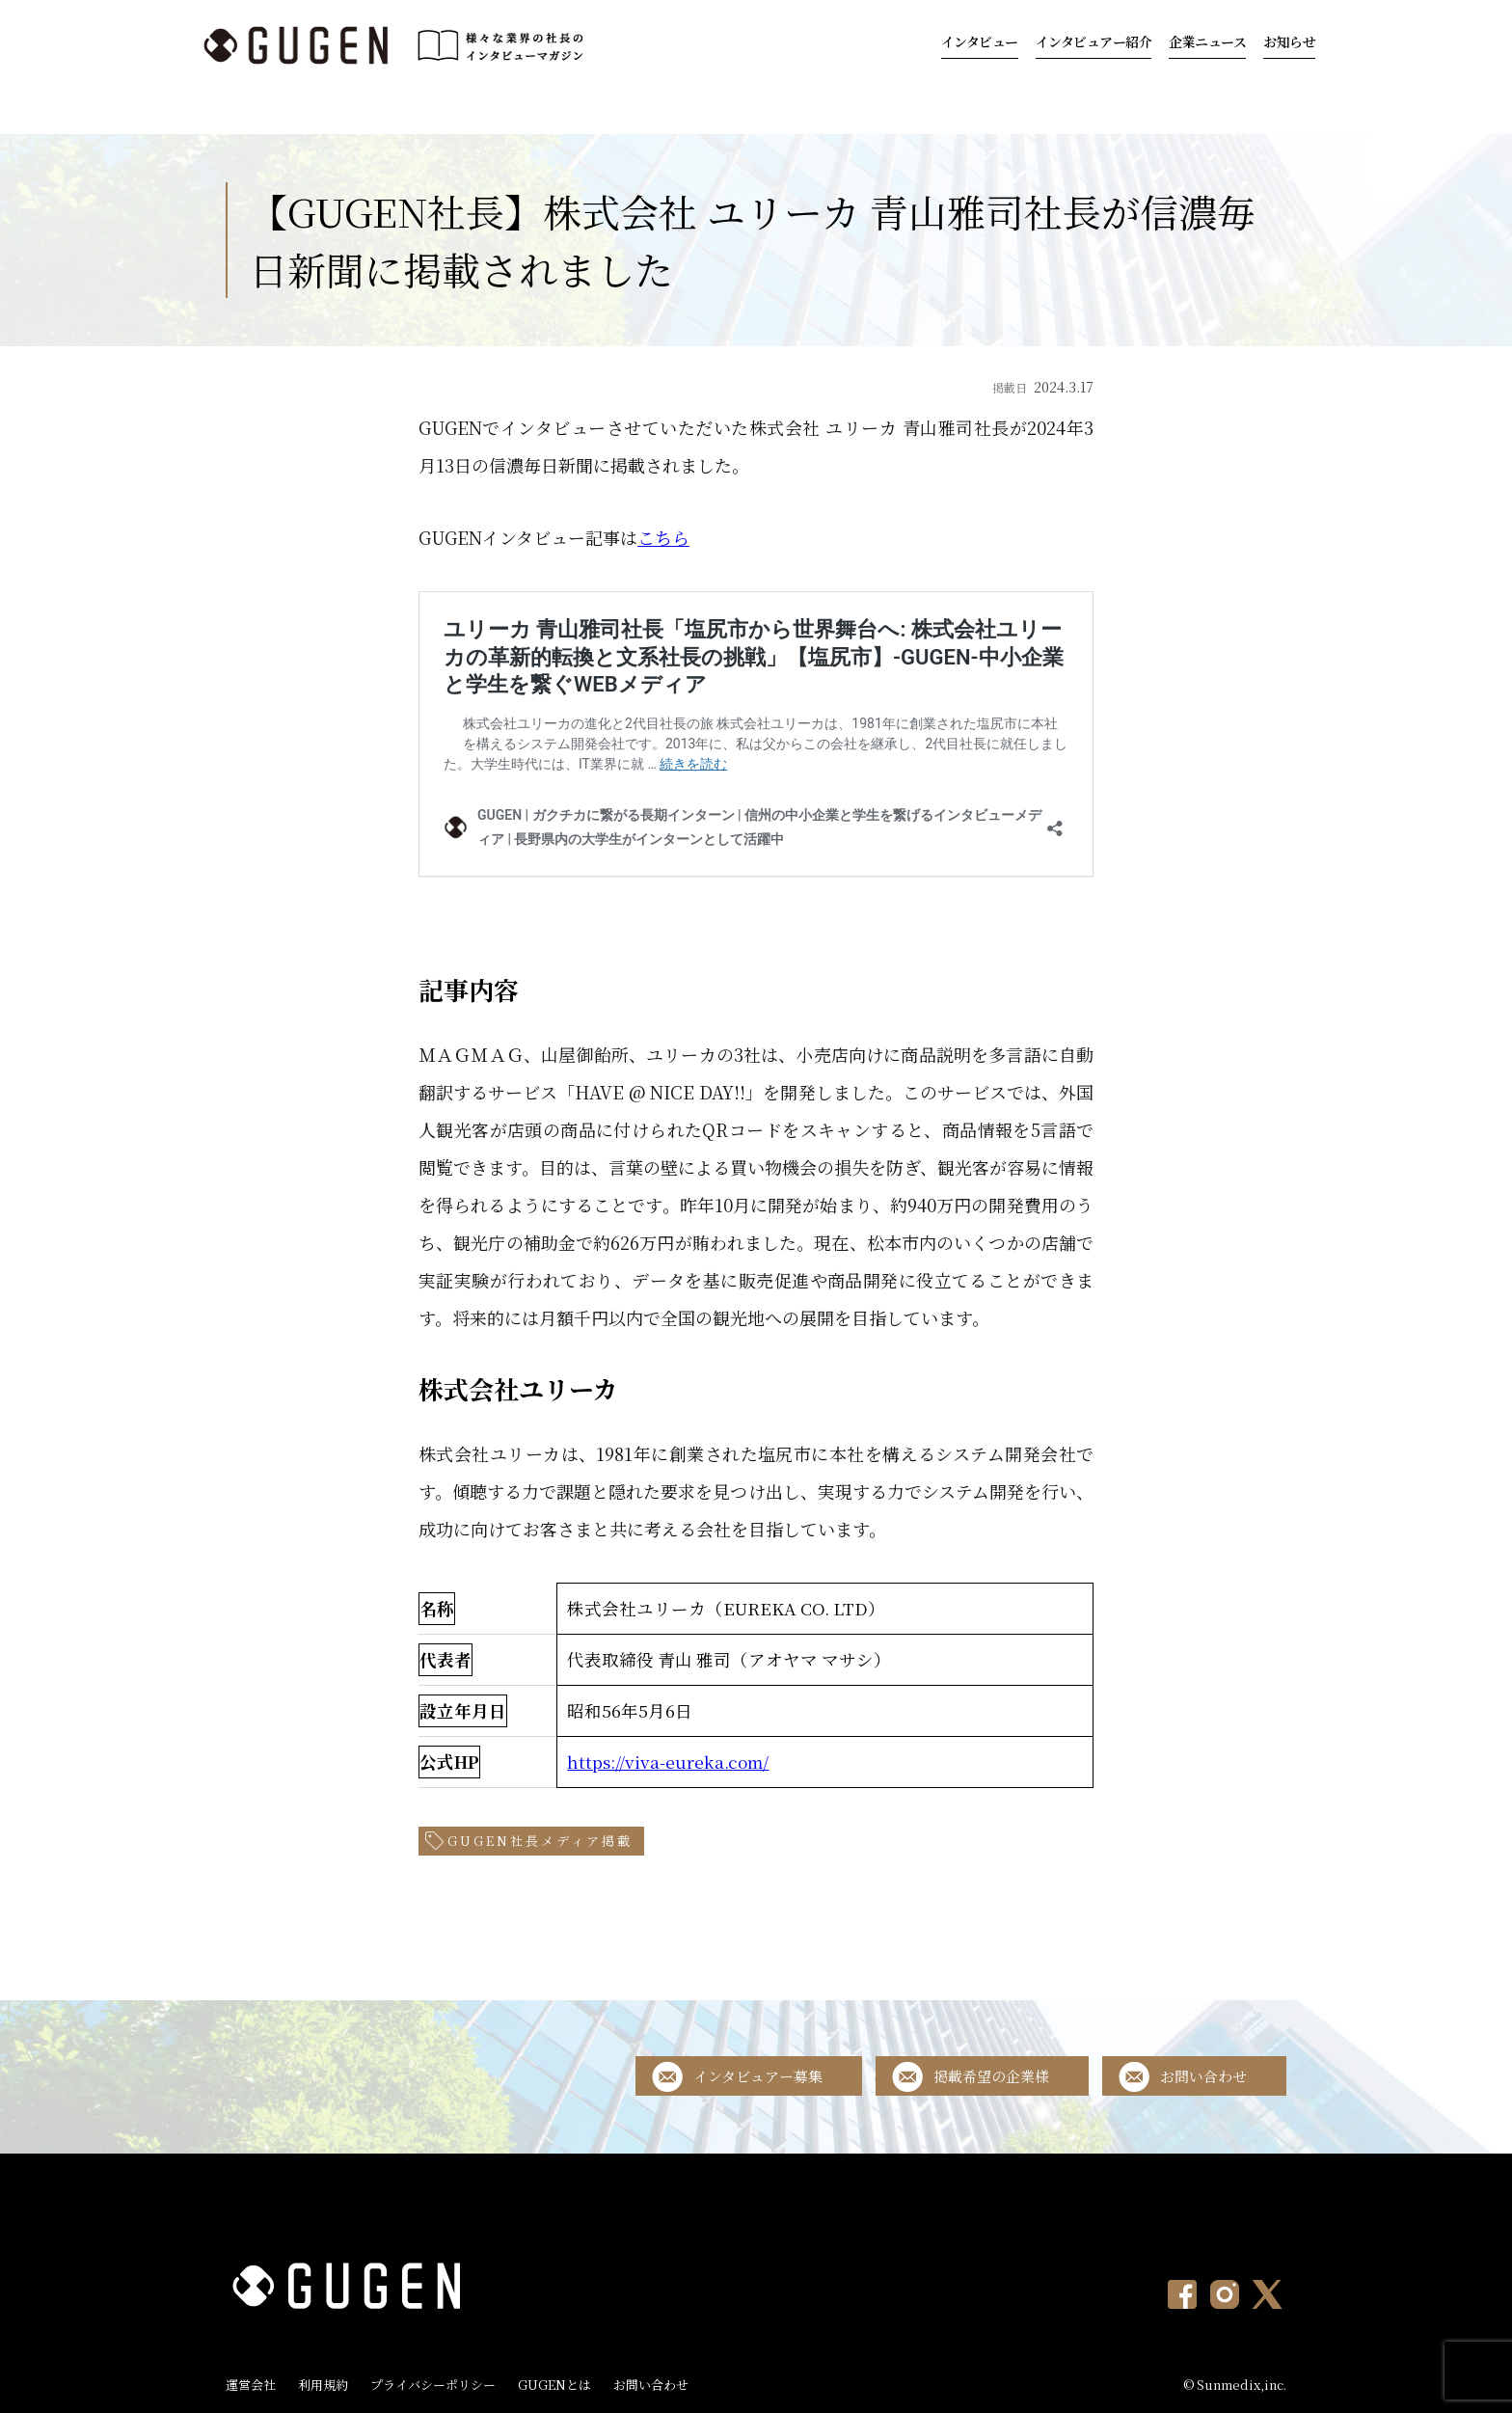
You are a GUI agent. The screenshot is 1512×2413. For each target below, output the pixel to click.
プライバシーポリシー (433, 2384)
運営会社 (251, 2384)
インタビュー (979, 41)
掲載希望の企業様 (991, 2076)
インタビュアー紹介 (1094, 41)
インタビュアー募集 (758, 2076)
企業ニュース (1207, 41)
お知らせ (1289, 41)
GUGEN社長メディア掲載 (540, 1840)
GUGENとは (554, 2384)
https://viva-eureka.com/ (668, 1761)
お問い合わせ (1203, 2076)
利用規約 (323, 2384)
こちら (663, 537)
